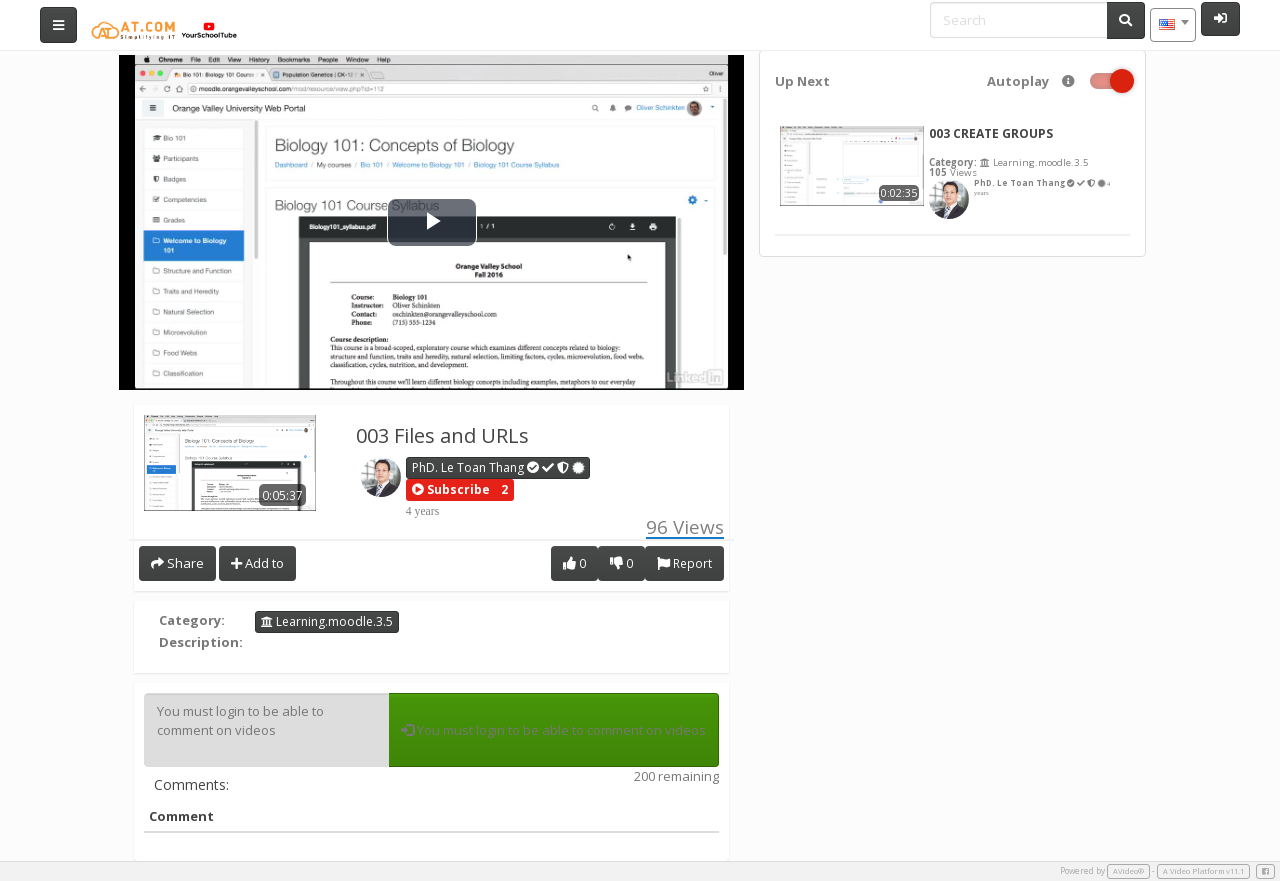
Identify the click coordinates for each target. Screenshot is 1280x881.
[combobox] (1173, 25)
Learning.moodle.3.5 (327, 621)
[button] (451, 490)
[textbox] (1173, 25)
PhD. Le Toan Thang (499, 467)
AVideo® (1128, 871)
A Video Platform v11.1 (1203, 871)
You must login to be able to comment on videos (266, 730)
